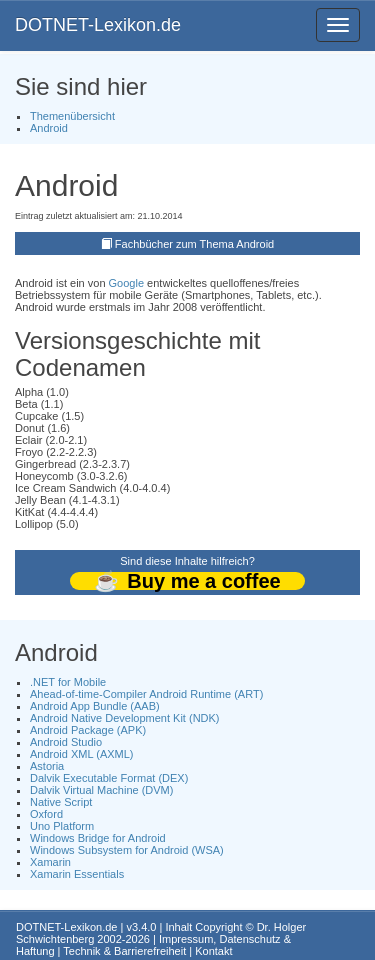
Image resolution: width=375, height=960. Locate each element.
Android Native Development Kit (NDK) (125, 718)
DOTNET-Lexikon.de (98, 25)
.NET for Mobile (68, 682)
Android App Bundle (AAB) (95, 706)
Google (126, 283)
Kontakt (213, 951)
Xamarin (50, 862)
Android (49, 128)
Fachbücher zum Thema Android (194, 244)
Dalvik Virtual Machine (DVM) (101, 790)
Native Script (61, 802)
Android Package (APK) (88, 730)
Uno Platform (62, 826)
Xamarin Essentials (77, 874)
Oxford (46, 814)
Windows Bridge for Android (98, 838)
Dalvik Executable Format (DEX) (109, 778)
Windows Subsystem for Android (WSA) (127, 850)
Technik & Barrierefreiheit (124, 951)
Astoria (47, 766)
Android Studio (66, 742)
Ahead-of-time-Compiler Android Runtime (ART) (146, 694)
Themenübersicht (72, 116)
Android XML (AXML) (82, 754)
